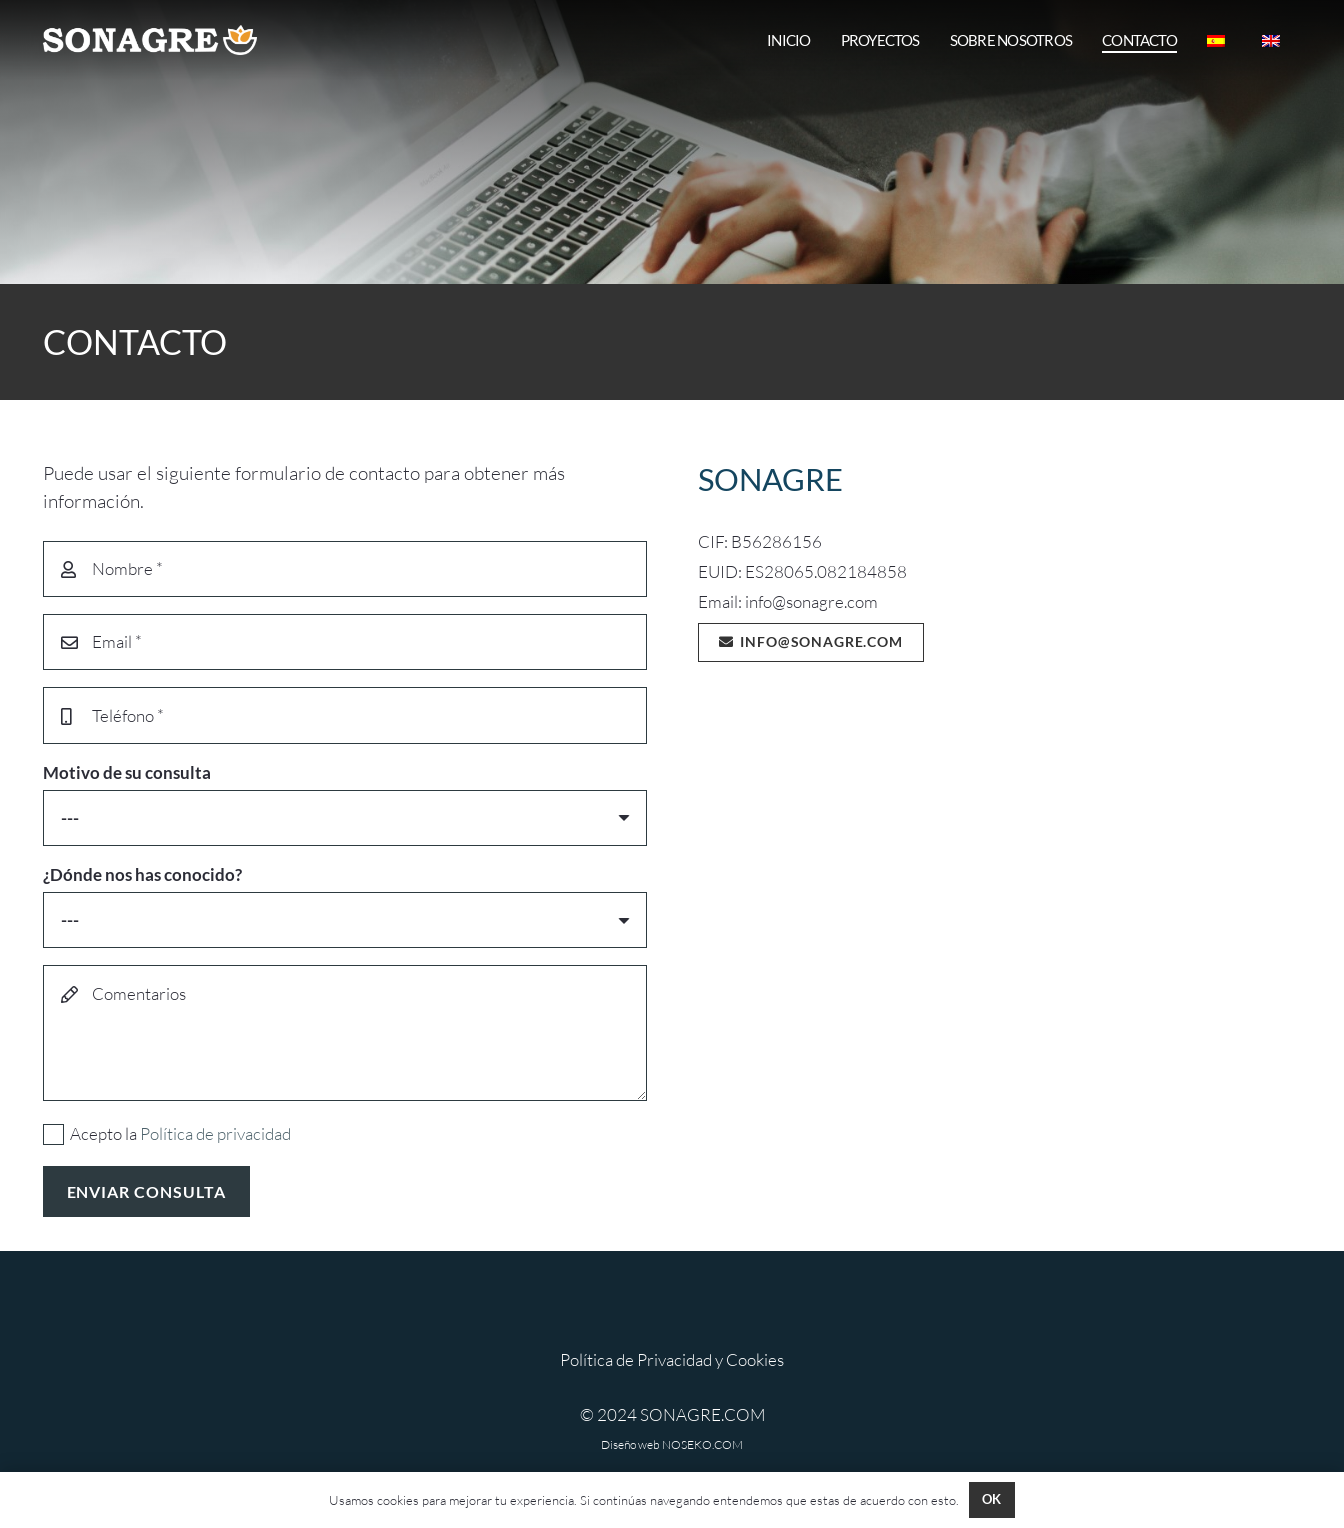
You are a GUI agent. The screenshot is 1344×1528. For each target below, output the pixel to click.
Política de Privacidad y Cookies (672, 1359)
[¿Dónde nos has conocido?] (345, 920)
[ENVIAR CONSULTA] (146, 1191)
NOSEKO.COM (702, 1444)
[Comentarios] (345, 1033)
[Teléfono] (345, 715)
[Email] (345, 642)
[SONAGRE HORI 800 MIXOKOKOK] (150, 40)
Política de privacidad (215, 1133)
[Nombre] (345, 569)
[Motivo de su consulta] (345, 818)
